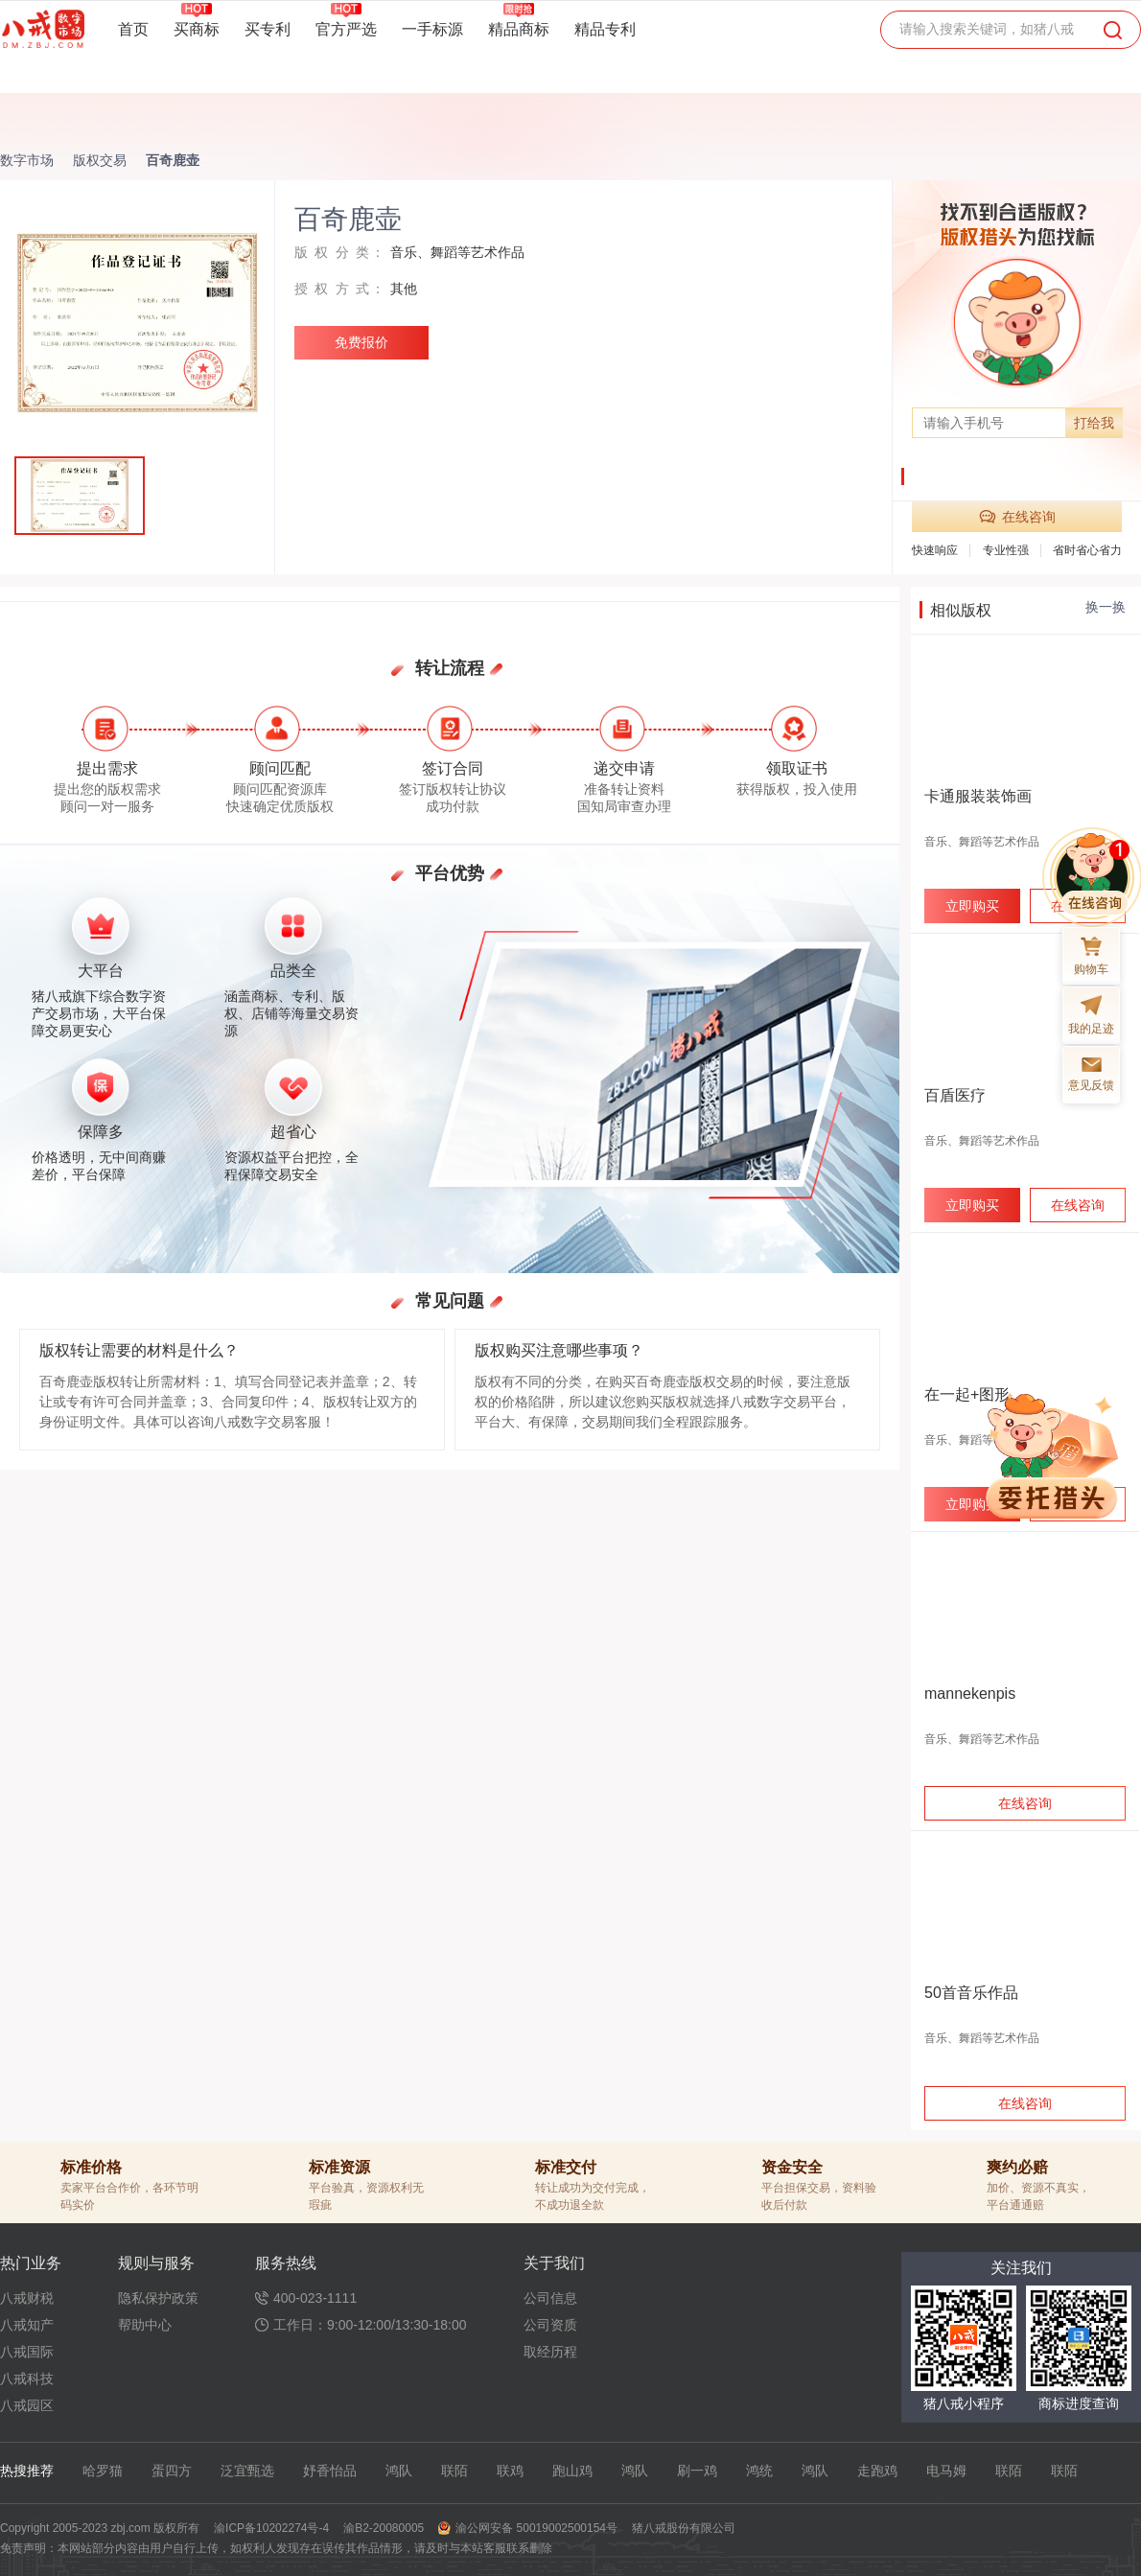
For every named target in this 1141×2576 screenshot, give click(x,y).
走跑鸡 (877, 2470)
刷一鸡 (697, 2470)
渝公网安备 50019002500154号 (536, 2528)
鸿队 (398, 2470)
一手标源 (432, 29)
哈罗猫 (102, 2470)
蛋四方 (171, 2470)
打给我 (1094, 422)
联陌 (454, 2470)
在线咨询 (1017, 516)
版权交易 (100, 160)
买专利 (267, 29)
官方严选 (346, 28)
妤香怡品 (330, 2470)
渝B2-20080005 (383, 2528)
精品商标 (518, 28)
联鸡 (510, 2470)
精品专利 (605, 29)
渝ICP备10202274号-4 (271, 2528)
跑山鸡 (572, 2470)
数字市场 (27, 160)
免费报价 (361, 342)
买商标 (197, 28)
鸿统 (759, 2470)
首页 (133, 29)
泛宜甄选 (247, 2470)
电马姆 (946, 2470)
